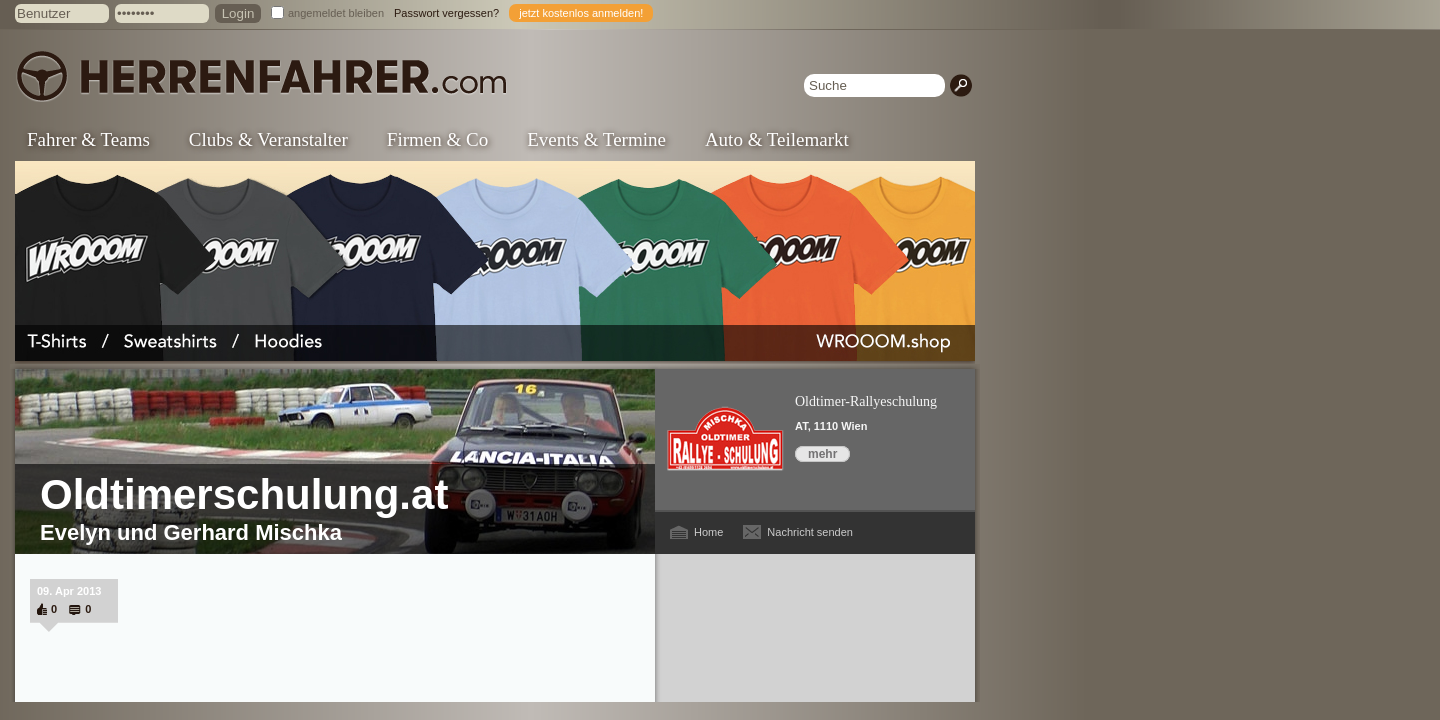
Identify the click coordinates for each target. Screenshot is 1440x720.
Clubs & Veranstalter (268, 139)
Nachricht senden (810, 532)
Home (708, 532)
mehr (822, 454)
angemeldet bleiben (336, 13)
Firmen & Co (437, 139)
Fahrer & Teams (88, 139)
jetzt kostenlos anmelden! (581, 13)
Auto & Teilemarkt (777, 139)
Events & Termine (596, 139)
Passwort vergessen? (446, 13)
